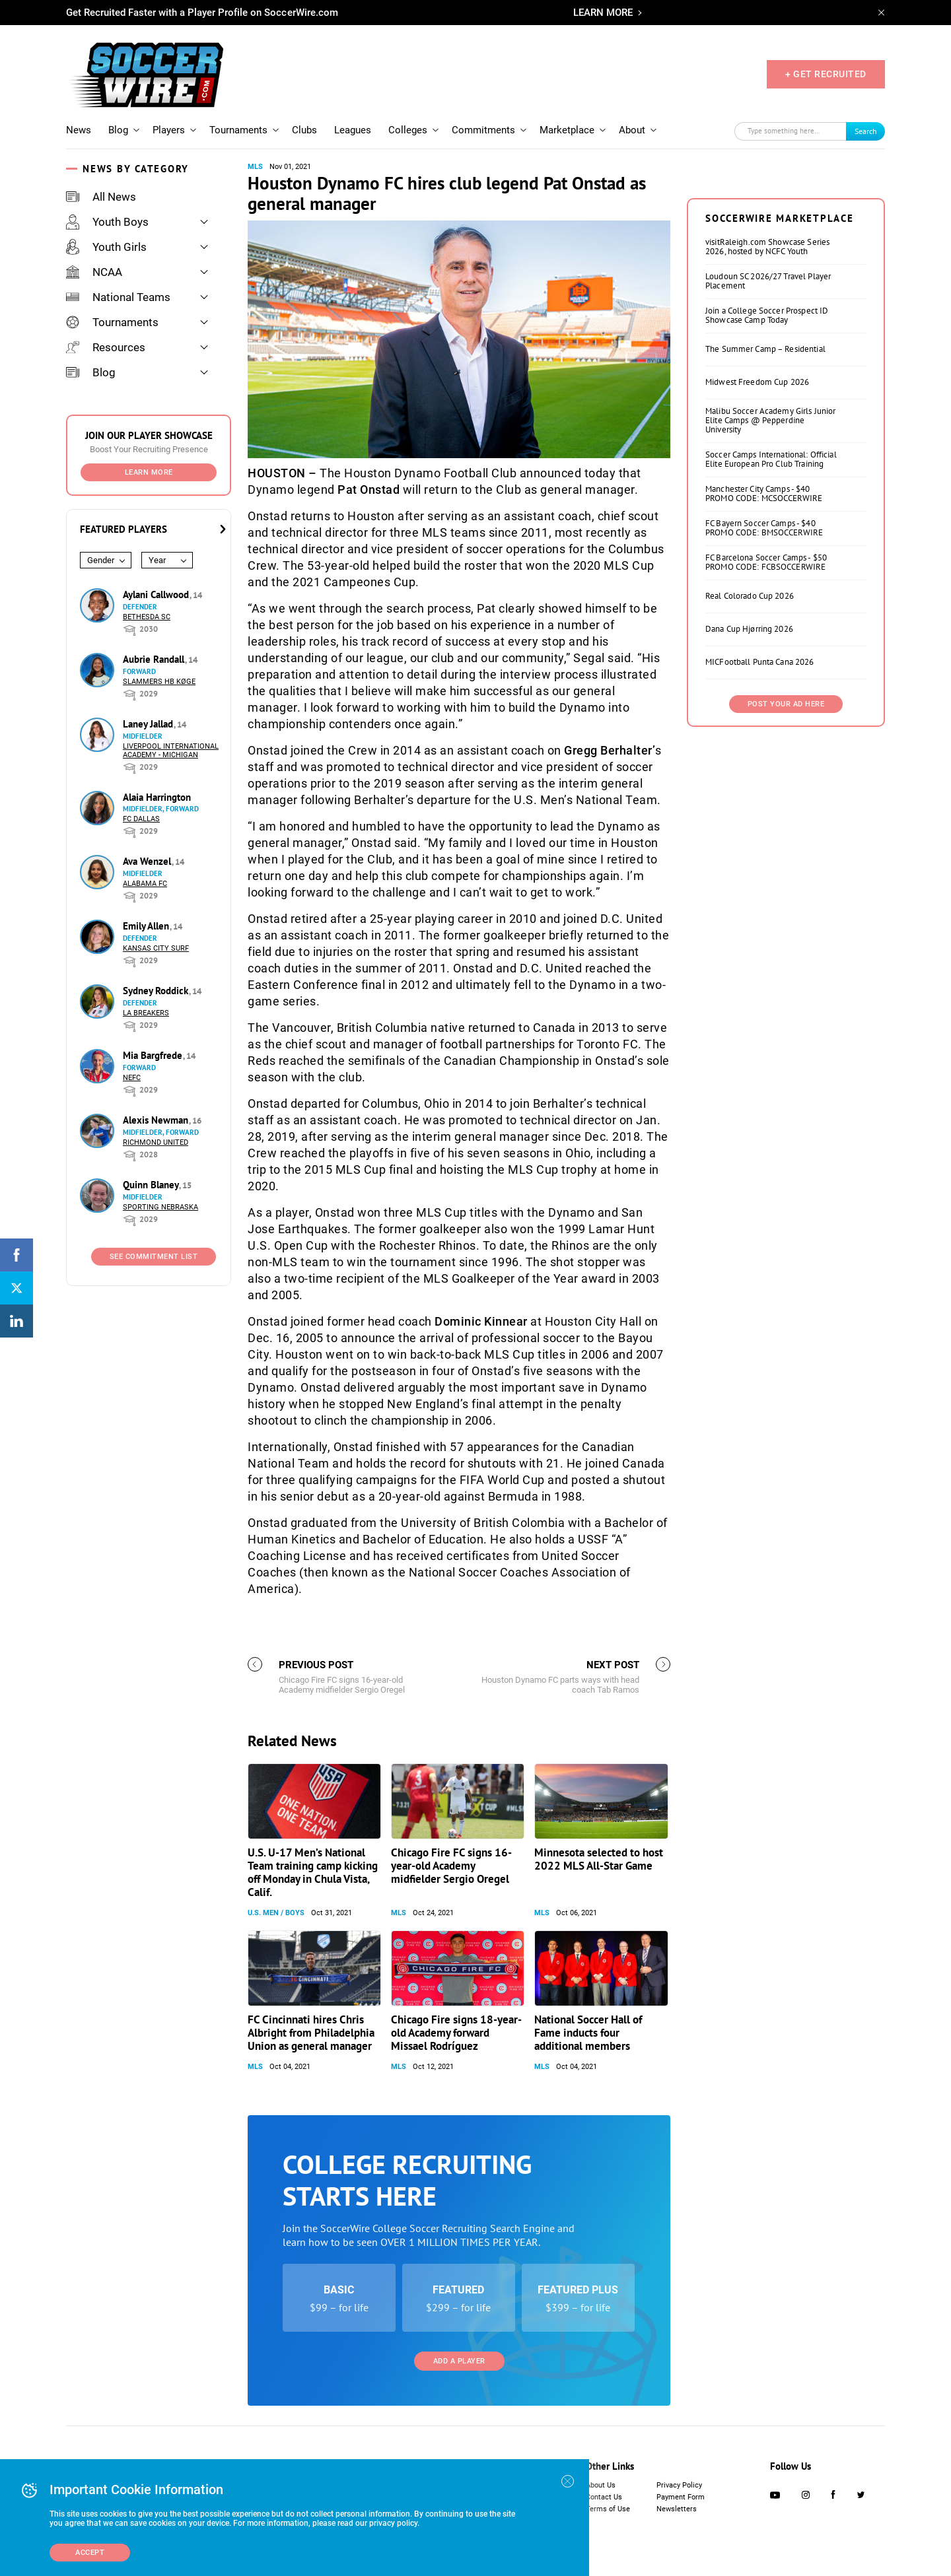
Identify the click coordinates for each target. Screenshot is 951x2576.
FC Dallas (141, 819)
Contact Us (604, 2497)
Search (866, 131)
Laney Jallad (149, 724)
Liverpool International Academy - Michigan (171, 750)
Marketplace (567, 130)
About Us (601, 2485)
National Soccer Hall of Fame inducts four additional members (588, 2032)
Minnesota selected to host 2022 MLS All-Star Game (598, 1859)
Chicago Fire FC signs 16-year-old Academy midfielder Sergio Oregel (451, 1865)
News (78, 130)
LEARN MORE (603, 12)
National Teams (118, 297)
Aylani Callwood (157, 594)
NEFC (132, 1077)
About (632, 130)
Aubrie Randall (155, 659)
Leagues (352, 130)
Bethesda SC (146, 617)
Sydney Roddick (157, 990)
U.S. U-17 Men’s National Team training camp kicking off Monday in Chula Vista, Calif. (313, 1872)
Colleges (407, 130)
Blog (118, 130)
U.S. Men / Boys (276, 1913)
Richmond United (155, 1142)
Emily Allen (147, 926)
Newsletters (676, 2509)
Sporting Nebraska (160, 1207)
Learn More (149, 472)
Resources (105, 347)
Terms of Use (608, 2509)
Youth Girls (106, 247)
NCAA (94, 272)
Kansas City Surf (156, 948)
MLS (255, 166)
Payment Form (680, 2497)
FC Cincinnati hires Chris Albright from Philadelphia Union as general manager (311, 2032)
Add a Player (459, 2361)
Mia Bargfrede (154, 1055)
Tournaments (238, 130)
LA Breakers (146, 1013)
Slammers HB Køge (159, 681)
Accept (89, 2552)
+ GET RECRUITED (825, 74)
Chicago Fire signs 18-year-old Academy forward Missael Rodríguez (456, 2032)
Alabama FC (145, 883)
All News (101, 196)
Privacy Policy (679, 2485)
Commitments (483, 130)
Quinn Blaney (152, 1184)
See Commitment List (154, 1256)
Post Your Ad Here (786, 704)
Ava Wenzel (148, 861)
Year (157, 560)
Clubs (304, 130)
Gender (100, 560)
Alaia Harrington (157, 797)
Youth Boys (107, 221)
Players (169, 130)
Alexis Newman (157, 1120)
